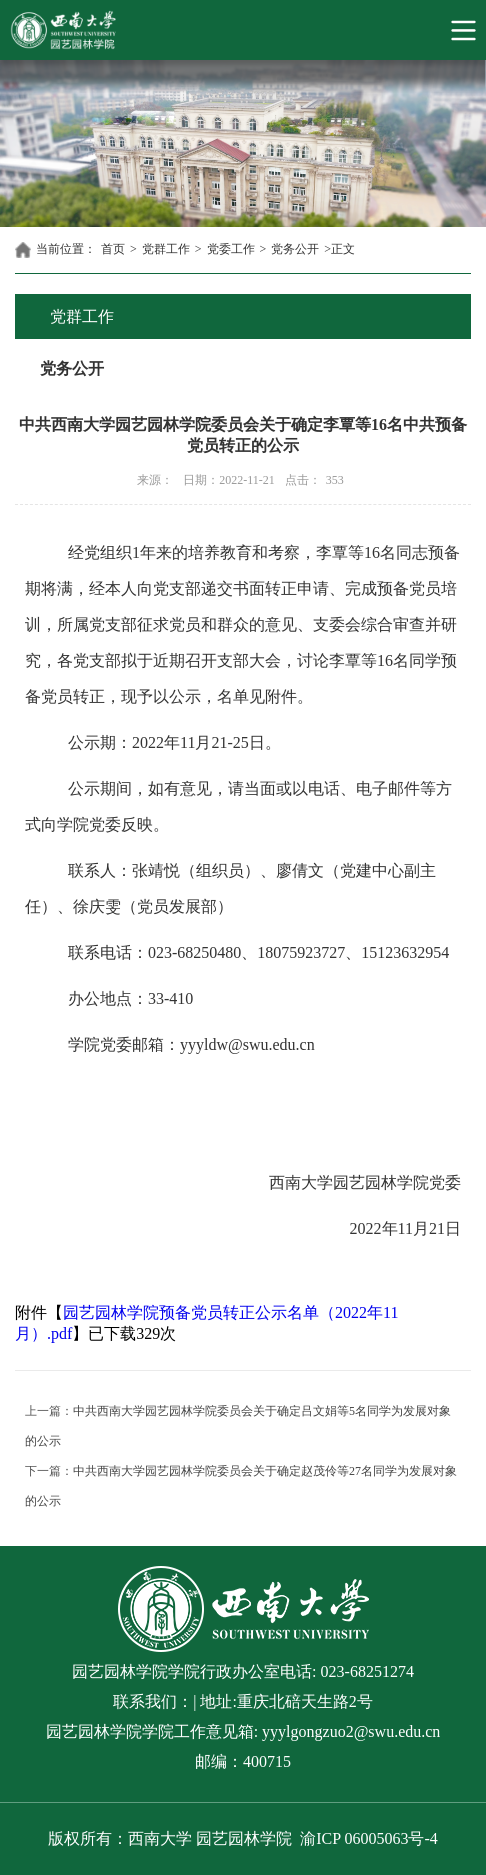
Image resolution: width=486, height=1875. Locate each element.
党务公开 (295, 249)
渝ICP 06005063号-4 (369, 1838)
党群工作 (166, 249)
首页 (113, 249)
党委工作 (231, 249)
